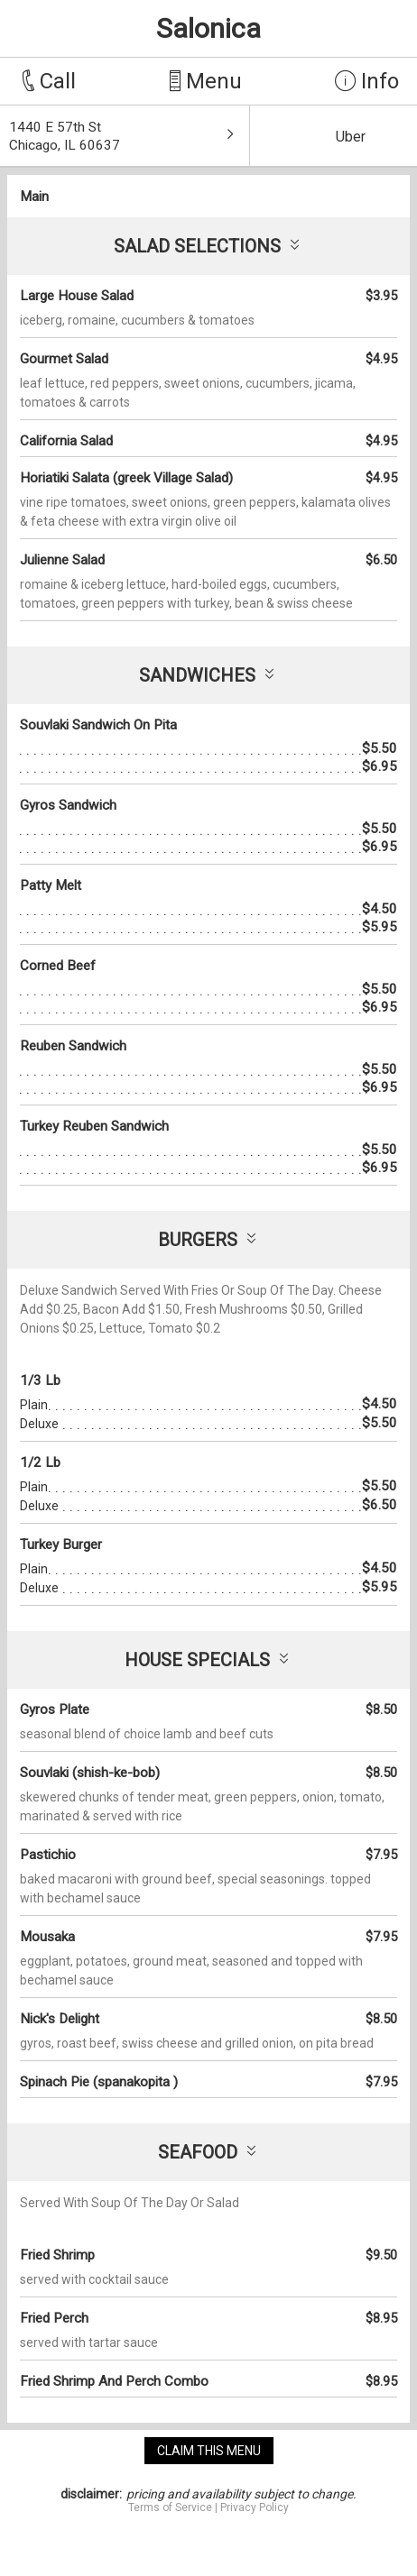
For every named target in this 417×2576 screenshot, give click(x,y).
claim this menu (209, 2450)
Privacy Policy (254, 2507)
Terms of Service (170, 2507)
